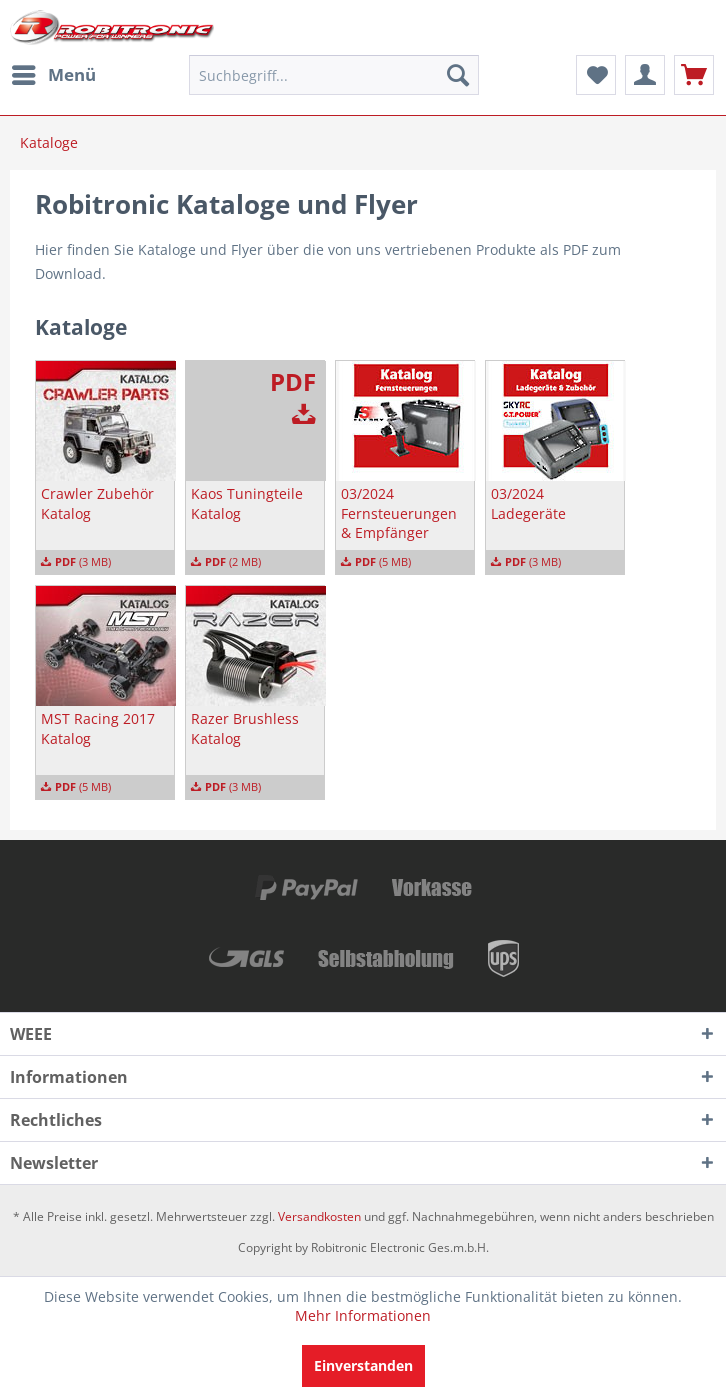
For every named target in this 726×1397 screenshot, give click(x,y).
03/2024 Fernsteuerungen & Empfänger (399, 513)
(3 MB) (76, 562)
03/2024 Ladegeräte (528, 503)
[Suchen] (458, 75)
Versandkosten (319, 1216)
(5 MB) (376, 562)
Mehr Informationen (363, 1315)
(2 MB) (226, 562)
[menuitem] (53, 75)
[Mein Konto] (645, 75)
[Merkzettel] (596, 75)
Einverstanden (363, 1365)
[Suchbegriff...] (334, 75)
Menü (54, 72)
